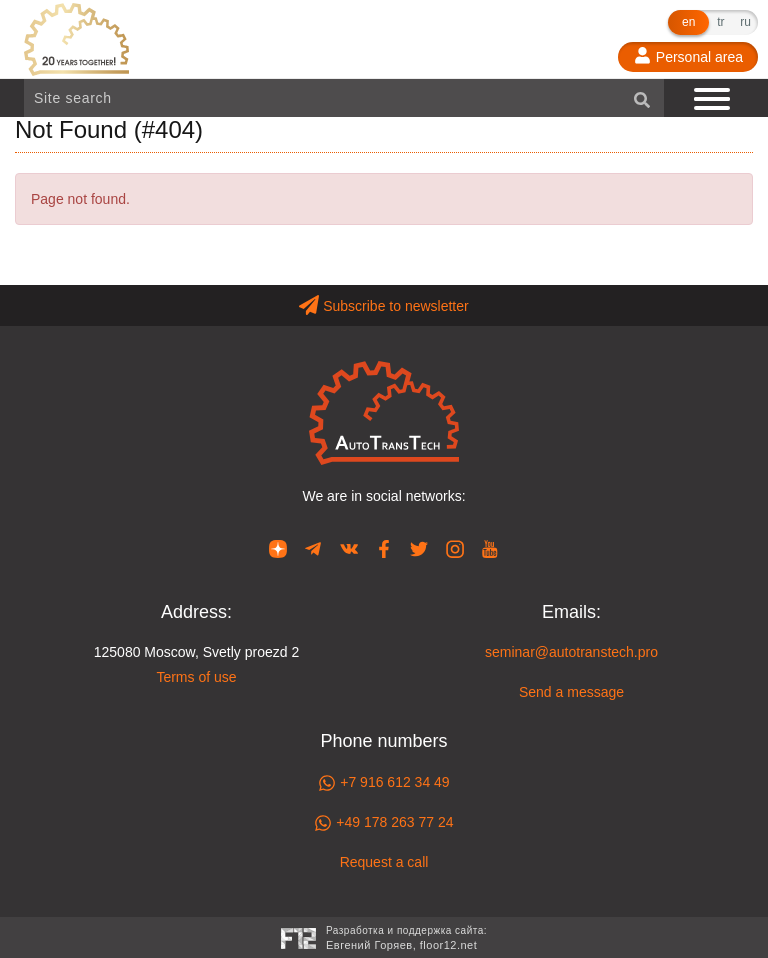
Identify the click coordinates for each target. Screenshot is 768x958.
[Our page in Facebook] (384, 548)
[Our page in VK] (349, 548)
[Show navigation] (714, 98)
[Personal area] (688, 57)
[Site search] (344, 98)
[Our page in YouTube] (490, 548)
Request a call (384, 862)
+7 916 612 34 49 (383, 783)
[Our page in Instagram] (455, 548)
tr (720, 22)
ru (745, 22)
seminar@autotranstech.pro (571, 652)
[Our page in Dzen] (278, 548)
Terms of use (196, 677)
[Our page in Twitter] (419, 548)
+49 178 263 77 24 (383, 823)
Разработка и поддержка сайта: (406, 939)
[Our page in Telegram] (313, 548)
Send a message (571, 692)
